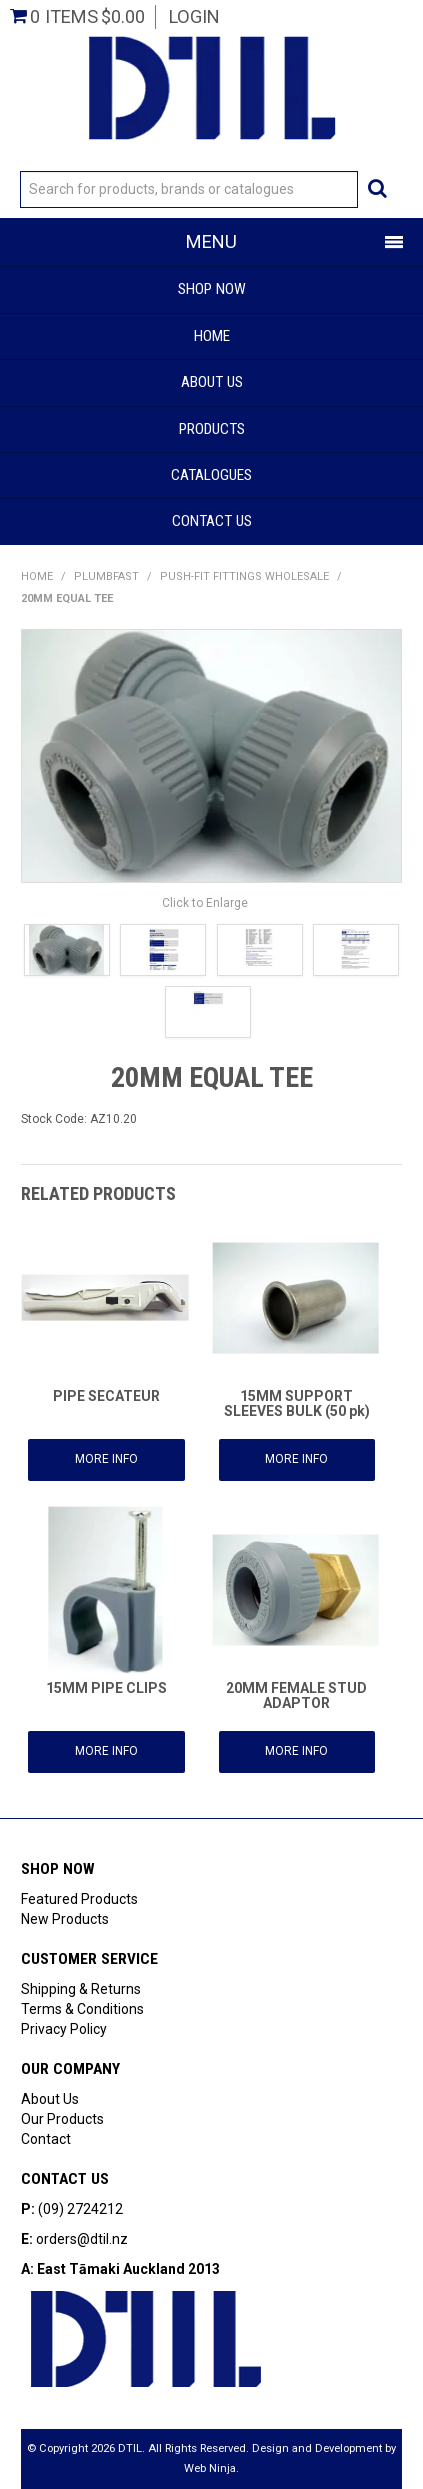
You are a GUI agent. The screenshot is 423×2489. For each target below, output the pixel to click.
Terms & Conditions (82, 2009)
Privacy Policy (64, 2029)
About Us (212, 382)
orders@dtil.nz (82, 2239)
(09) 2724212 (80, 2209)
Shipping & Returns (81, 1989)
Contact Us (212, 521)
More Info (106, 1459)
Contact (46, 2139)
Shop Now (212, 289)
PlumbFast (106, 576)
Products (212, 429)
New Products (65, 1919)
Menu (211, 241)
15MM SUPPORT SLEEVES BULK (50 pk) (297, 1403)
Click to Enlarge (205, 903)
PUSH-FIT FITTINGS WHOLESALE (244, 576)
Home (212, 336)
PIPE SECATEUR (106, 1396)
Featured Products (79, 1899)
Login (194, 16)
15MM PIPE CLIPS (106, 1688)
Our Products (62, 2119)
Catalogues (211, 475)
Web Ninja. (211, 2468)
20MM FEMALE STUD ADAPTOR (296, 1695)
